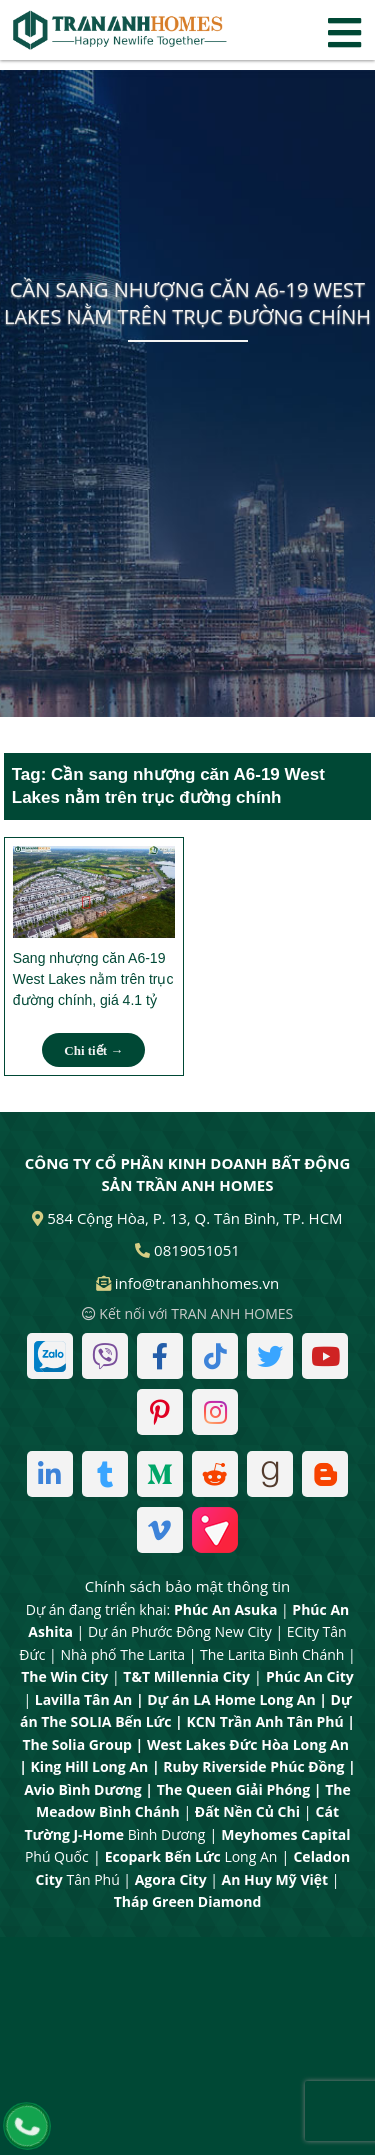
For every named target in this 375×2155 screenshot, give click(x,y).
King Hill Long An (90, 1766)
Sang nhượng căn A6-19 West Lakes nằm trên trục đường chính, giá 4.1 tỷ (93, 979)
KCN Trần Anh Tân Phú (264, 1721)
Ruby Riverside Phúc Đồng (253, 1766)
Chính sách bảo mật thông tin (188, 1586)
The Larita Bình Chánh (272, 1654)
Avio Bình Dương (83, 1789)
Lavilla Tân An (84, 1699)
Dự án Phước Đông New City (180, 1631)
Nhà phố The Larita (122, 1654)
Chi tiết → (93, 1050)
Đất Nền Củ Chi (247, 1811)
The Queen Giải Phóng (234, 1789)
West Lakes (186, 1744)
